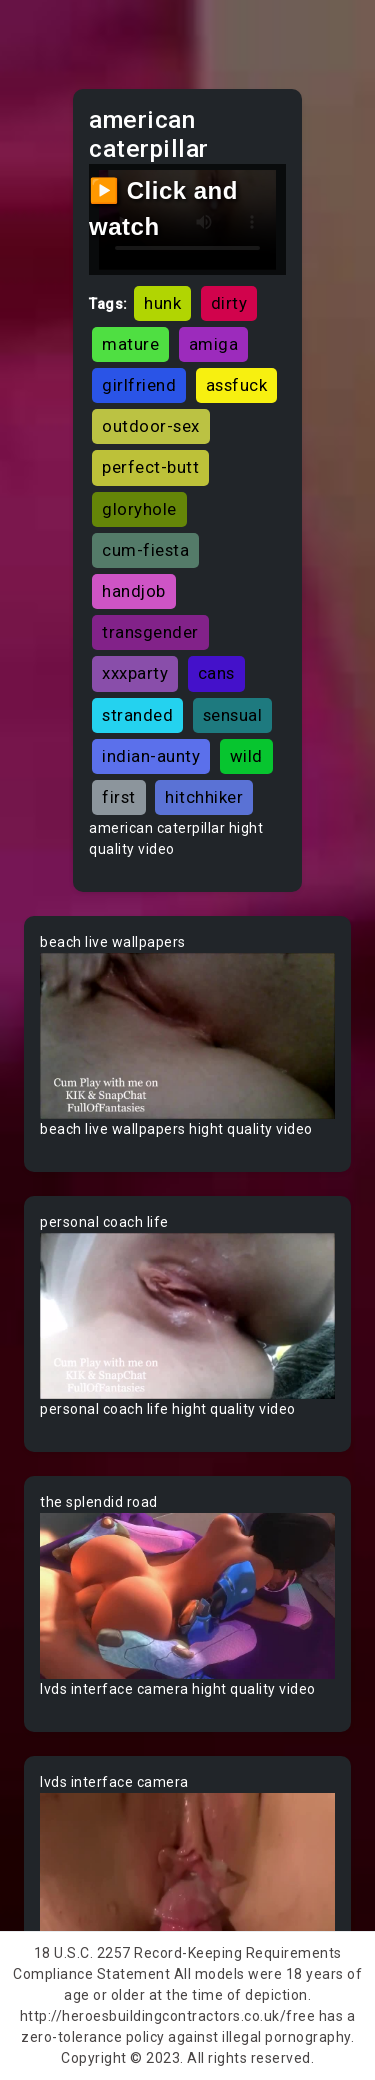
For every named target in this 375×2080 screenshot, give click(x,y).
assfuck (237, 385)
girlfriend (139, 385)
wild (246, 756)
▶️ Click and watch (163, 208)
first (119, 797)
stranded (137, 715)
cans (216, 673)
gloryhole (139, 509)
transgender (150, 632)
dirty (229, 303)
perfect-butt (150, 467)
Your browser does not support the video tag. (187, 1036)
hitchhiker (204, 797)
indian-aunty (151, 756)
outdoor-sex (151, 426)
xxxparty (135, 673)
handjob (134, 591)
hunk (162, 303)
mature (130, 344)
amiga (214, 344)
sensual (233, 715)
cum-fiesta (145, 550)
